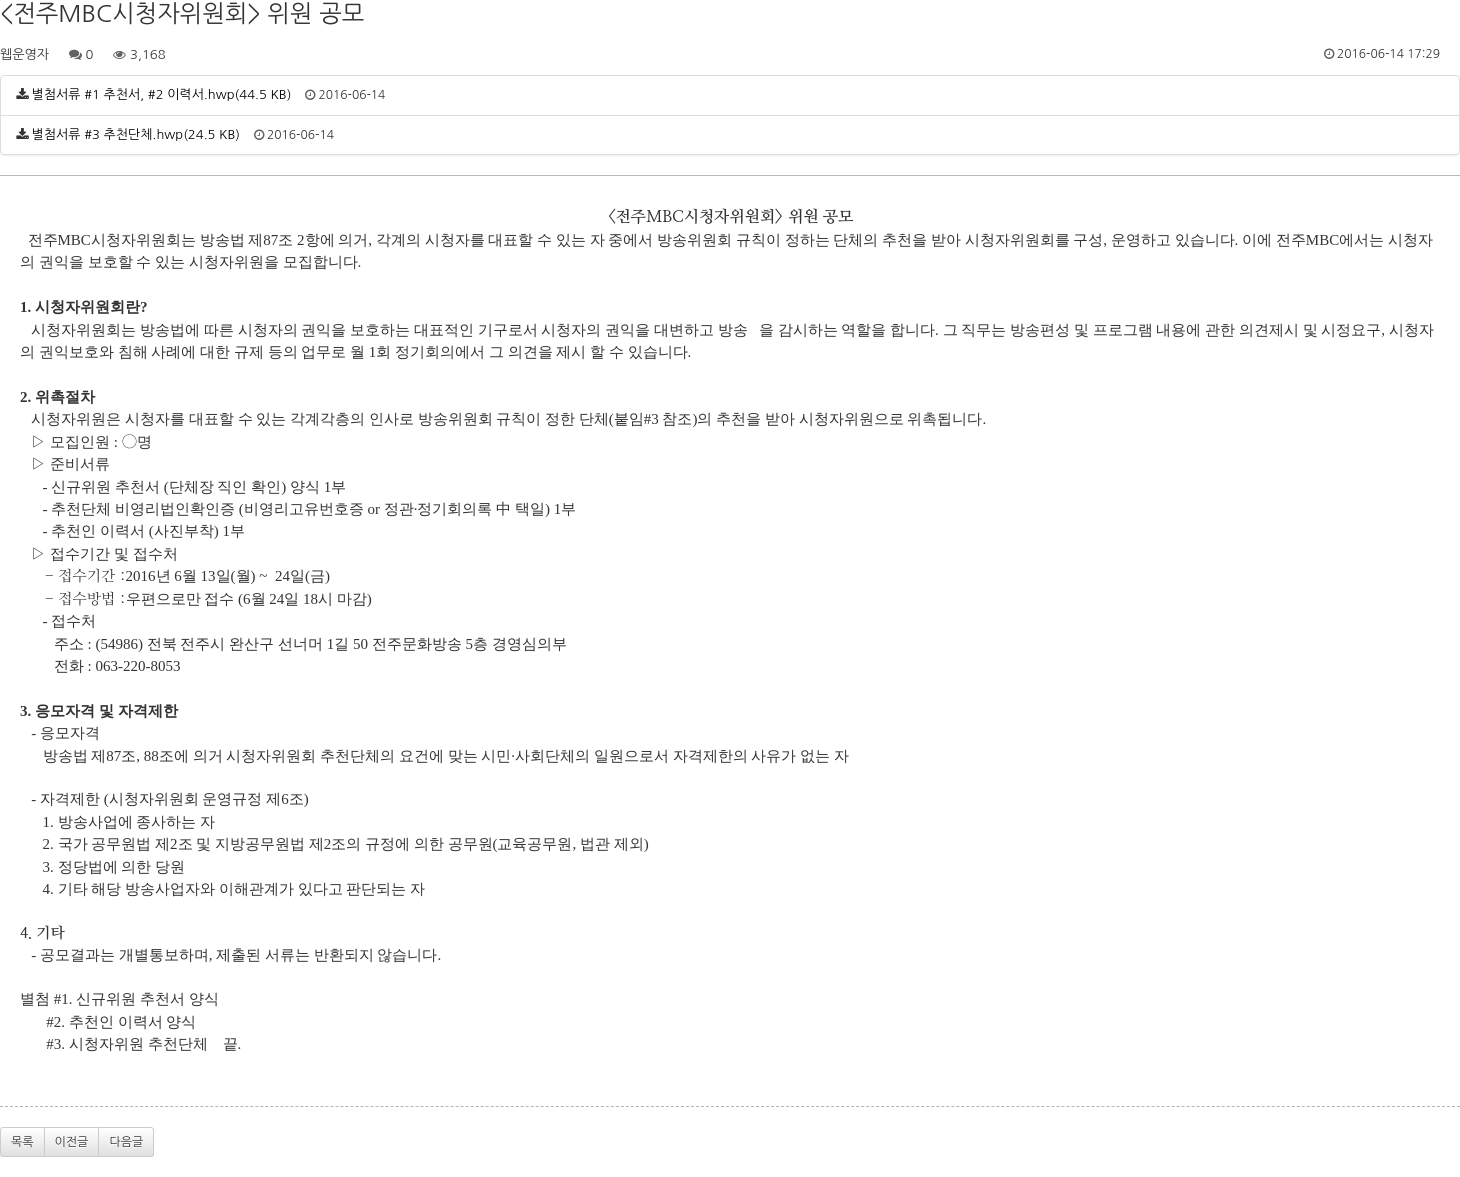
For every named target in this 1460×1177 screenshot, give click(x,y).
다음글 (126, 1142)
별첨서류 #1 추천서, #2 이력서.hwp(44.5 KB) (162, 94)
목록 (22, 1142)
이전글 (72, 1142)
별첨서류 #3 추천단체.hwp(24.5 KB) (136, 134)
